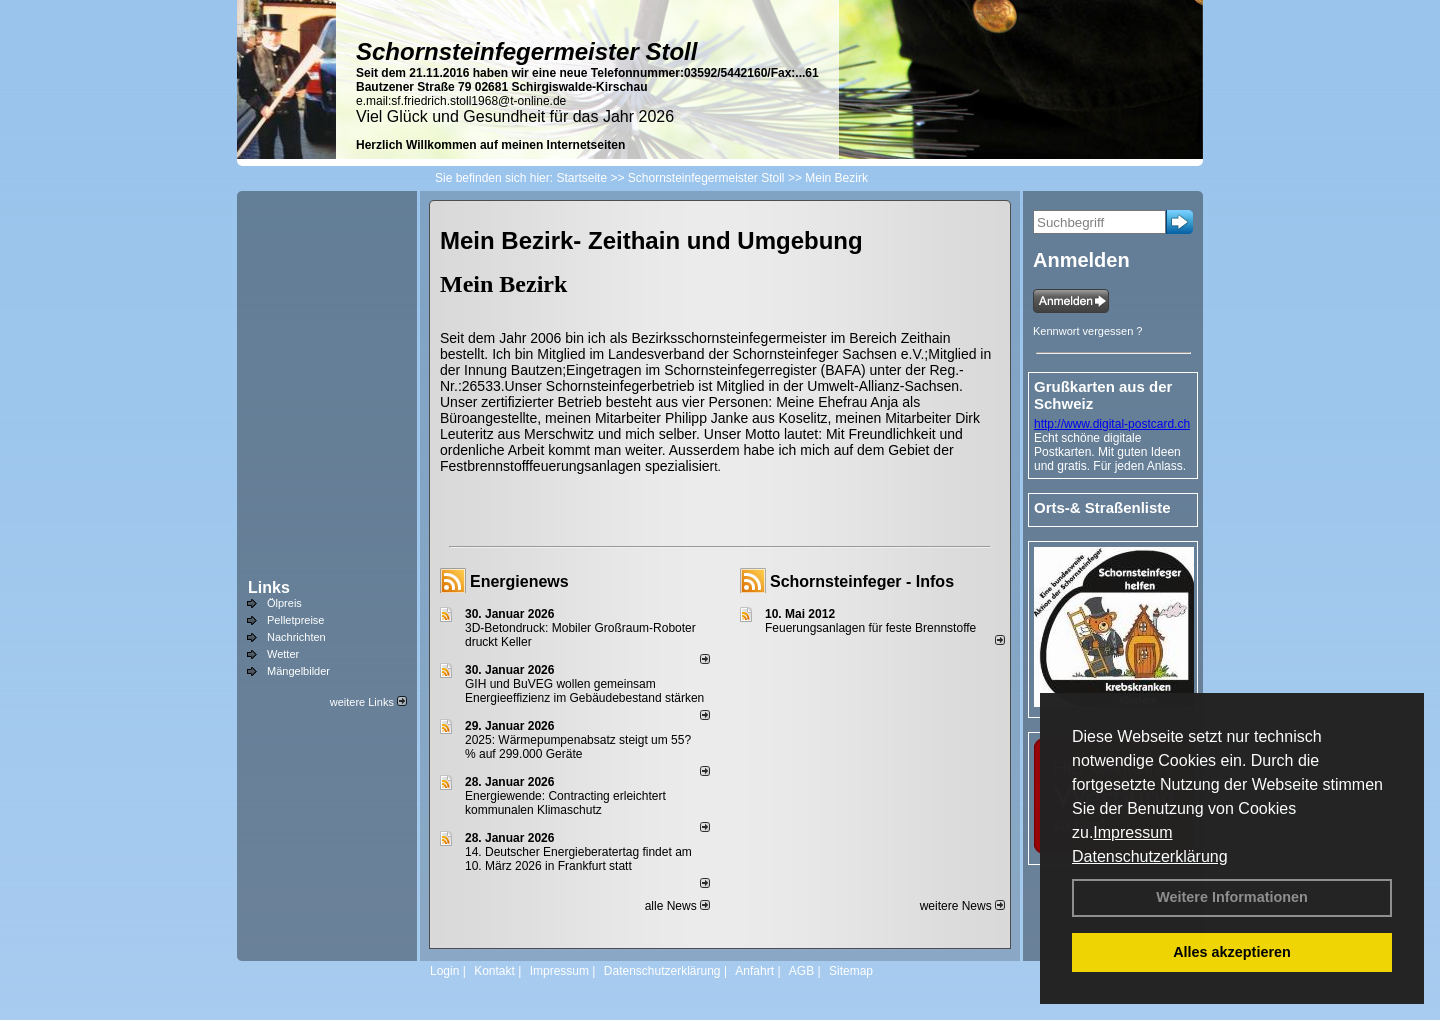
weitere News (962, 906)
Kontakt (494, 971)
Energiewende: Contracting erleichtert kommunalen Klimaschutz (565, 803)
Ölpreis (284, 603)
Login (444, 971)
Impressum (1132, 832)
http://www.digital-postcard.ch (1112, 424)
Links (269, 587)
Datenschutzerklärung (1150, 856)
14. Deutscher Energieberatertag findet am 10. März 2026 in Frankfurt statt (578, 859)
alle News (677, 906)
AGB (801, 971)
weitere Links (368, 702)
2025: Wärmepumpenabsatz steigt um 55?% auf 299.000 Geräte (578, 747)
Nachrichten (296, 637)
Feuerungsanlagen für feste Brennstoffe (870, 628)
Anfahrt (754, 971)
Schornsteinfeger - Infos (862, 581)
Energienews (519, 581)
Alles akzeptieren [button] (1232, 952)
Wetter (283, 654)
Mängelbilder (298, 671)
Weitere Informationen (1232, 897)
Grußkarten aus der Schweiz (1103, 395)
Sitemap (851, 971)
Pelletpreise (295, 620)
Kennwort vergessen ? (1087, 331)
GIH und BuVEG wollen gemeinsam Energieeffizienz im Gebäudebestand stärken (584, 691)
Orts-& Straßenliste (1102, 507)
